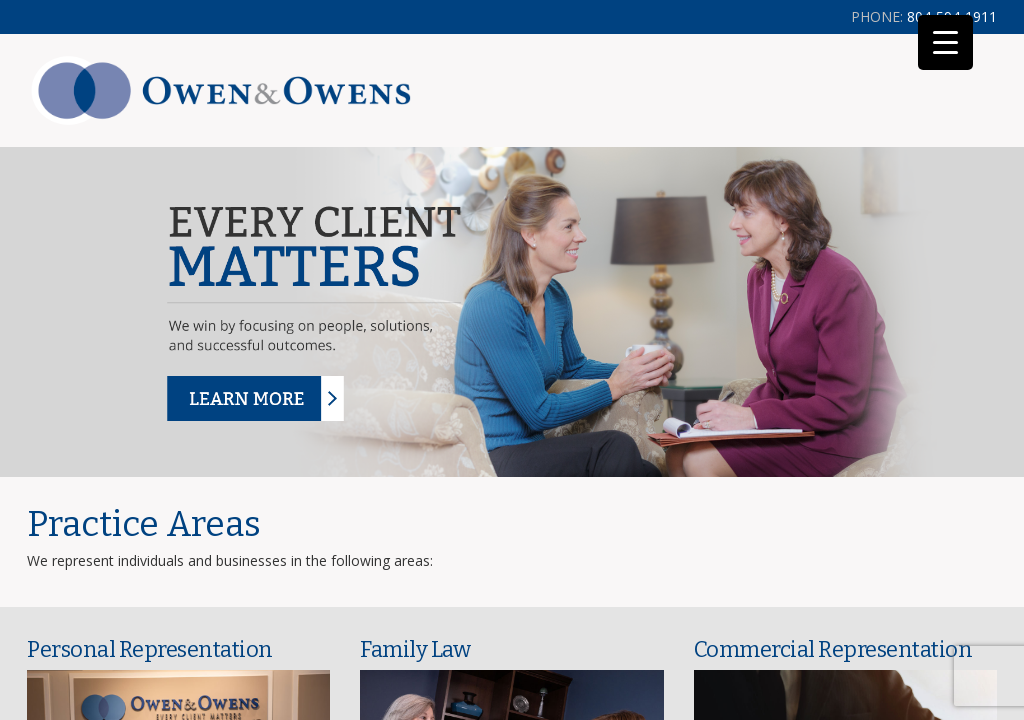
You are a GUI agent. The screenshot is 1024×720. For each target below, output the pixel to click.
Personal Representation (150, 649)
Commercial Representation (833, 649)
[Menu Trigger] (945, 42)
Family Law (415, 649)
